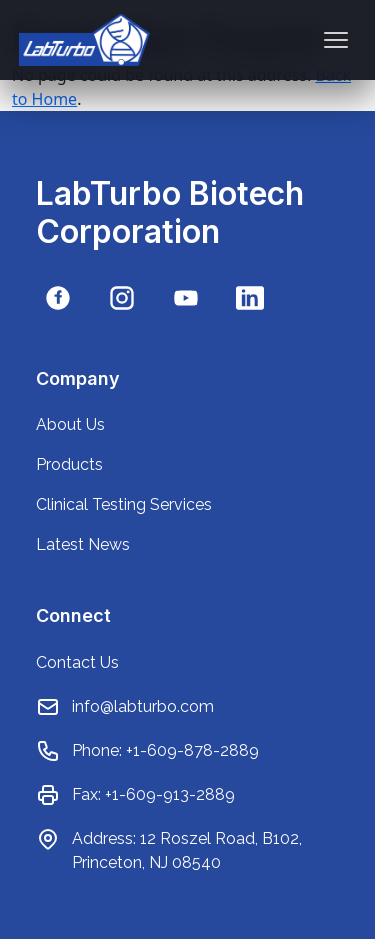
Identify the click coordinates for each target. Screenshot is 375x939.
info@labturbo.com (143, 706)
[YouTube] (186, 298)
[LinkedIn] (250, 298)
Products (69, 464)
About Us (70, 424)
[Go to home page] (84, 40)
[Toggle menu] (336, 40)
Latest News (83, 544)
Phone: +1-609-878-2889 (165, 750)
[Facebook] (58, 298)
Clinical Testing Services (124, 504)
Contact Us (77, 662)
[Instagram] (122, 298)
